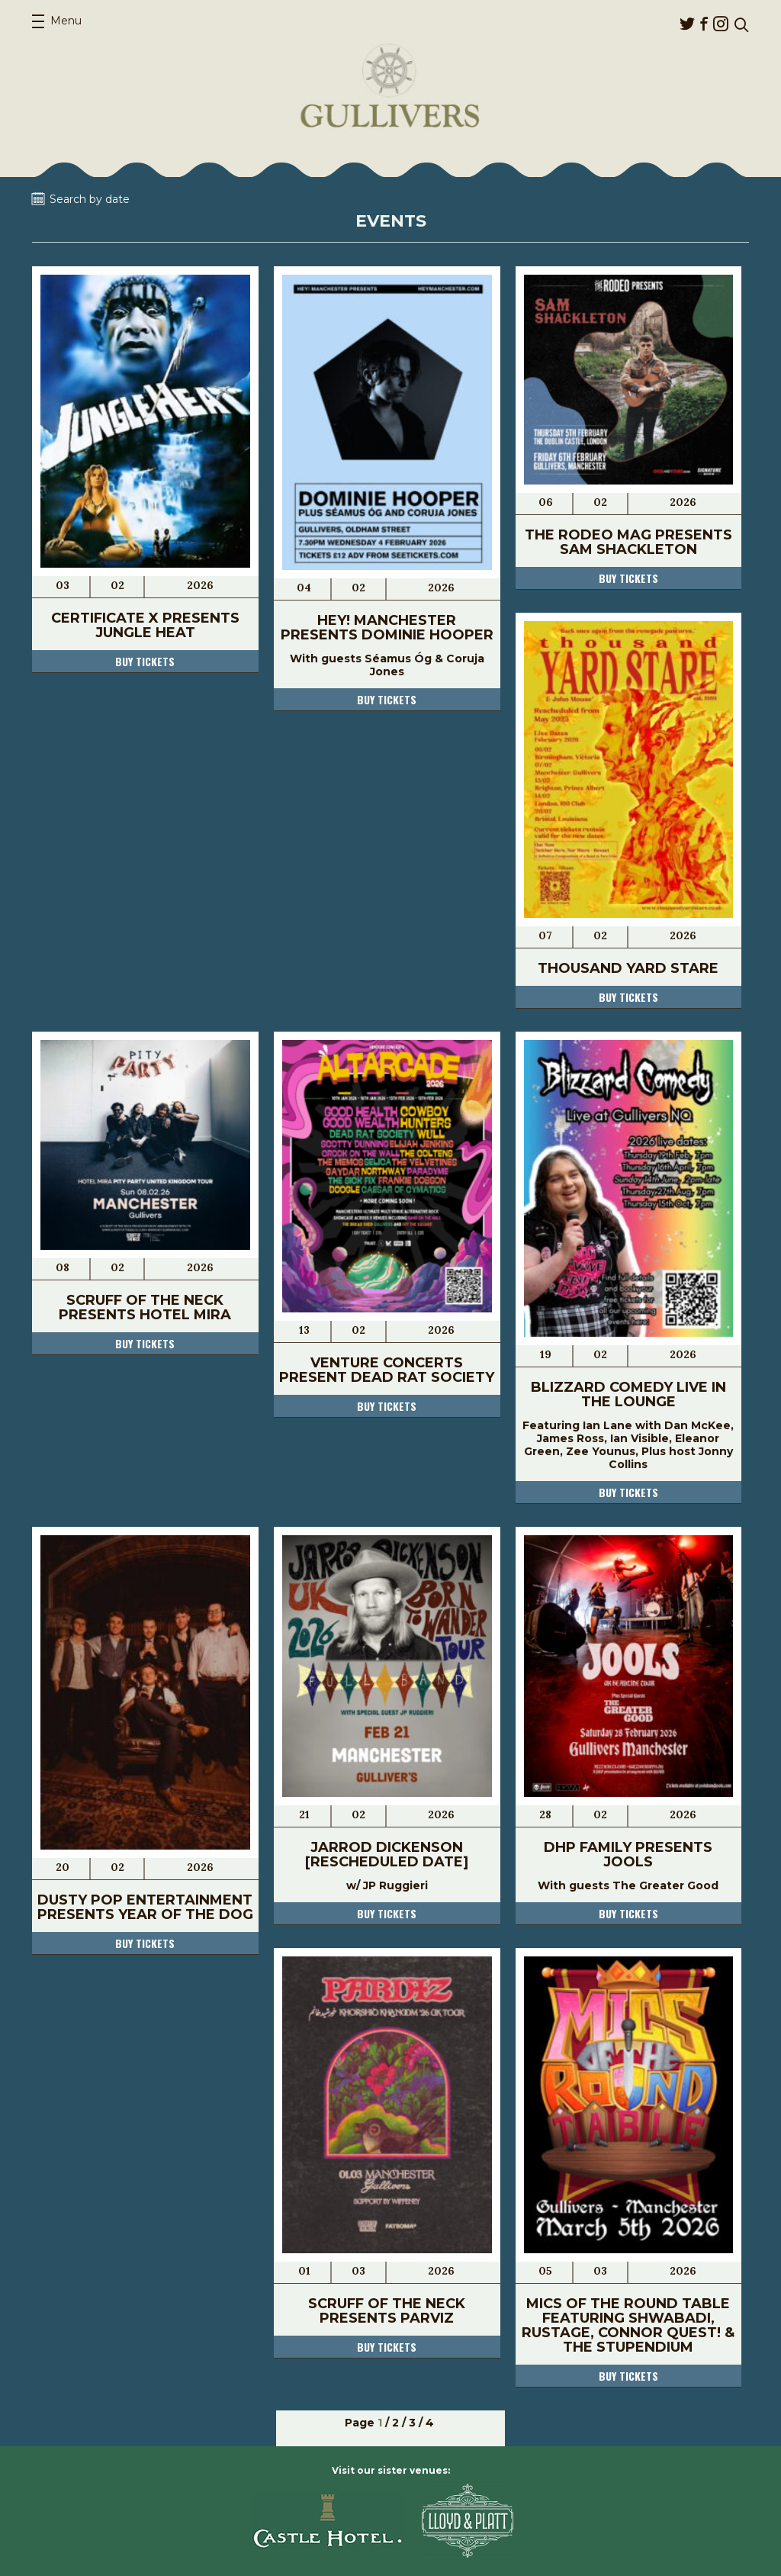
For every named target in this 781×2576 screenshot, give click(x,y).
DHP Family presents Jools (628, 1854)
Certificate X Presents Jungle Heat (145, 625)
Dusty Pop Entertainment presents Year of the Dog (145, 1907)
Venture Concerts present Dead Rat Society (386, 1370)
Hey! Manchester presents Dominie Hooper (387, 627)
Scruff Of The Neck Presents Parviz (386, 2310)
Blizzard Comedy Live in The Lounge (628, 1394)
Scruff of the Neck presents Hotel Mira (145, 1307)
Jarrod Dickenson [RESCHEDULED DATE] (386, 1854)
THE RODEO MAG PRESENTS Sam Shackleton (628, 542)
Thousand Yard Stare (628, 968)
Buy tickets (145, 661)
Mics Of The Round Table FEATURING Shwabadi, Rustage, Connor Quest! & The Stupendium (628, 2325)
